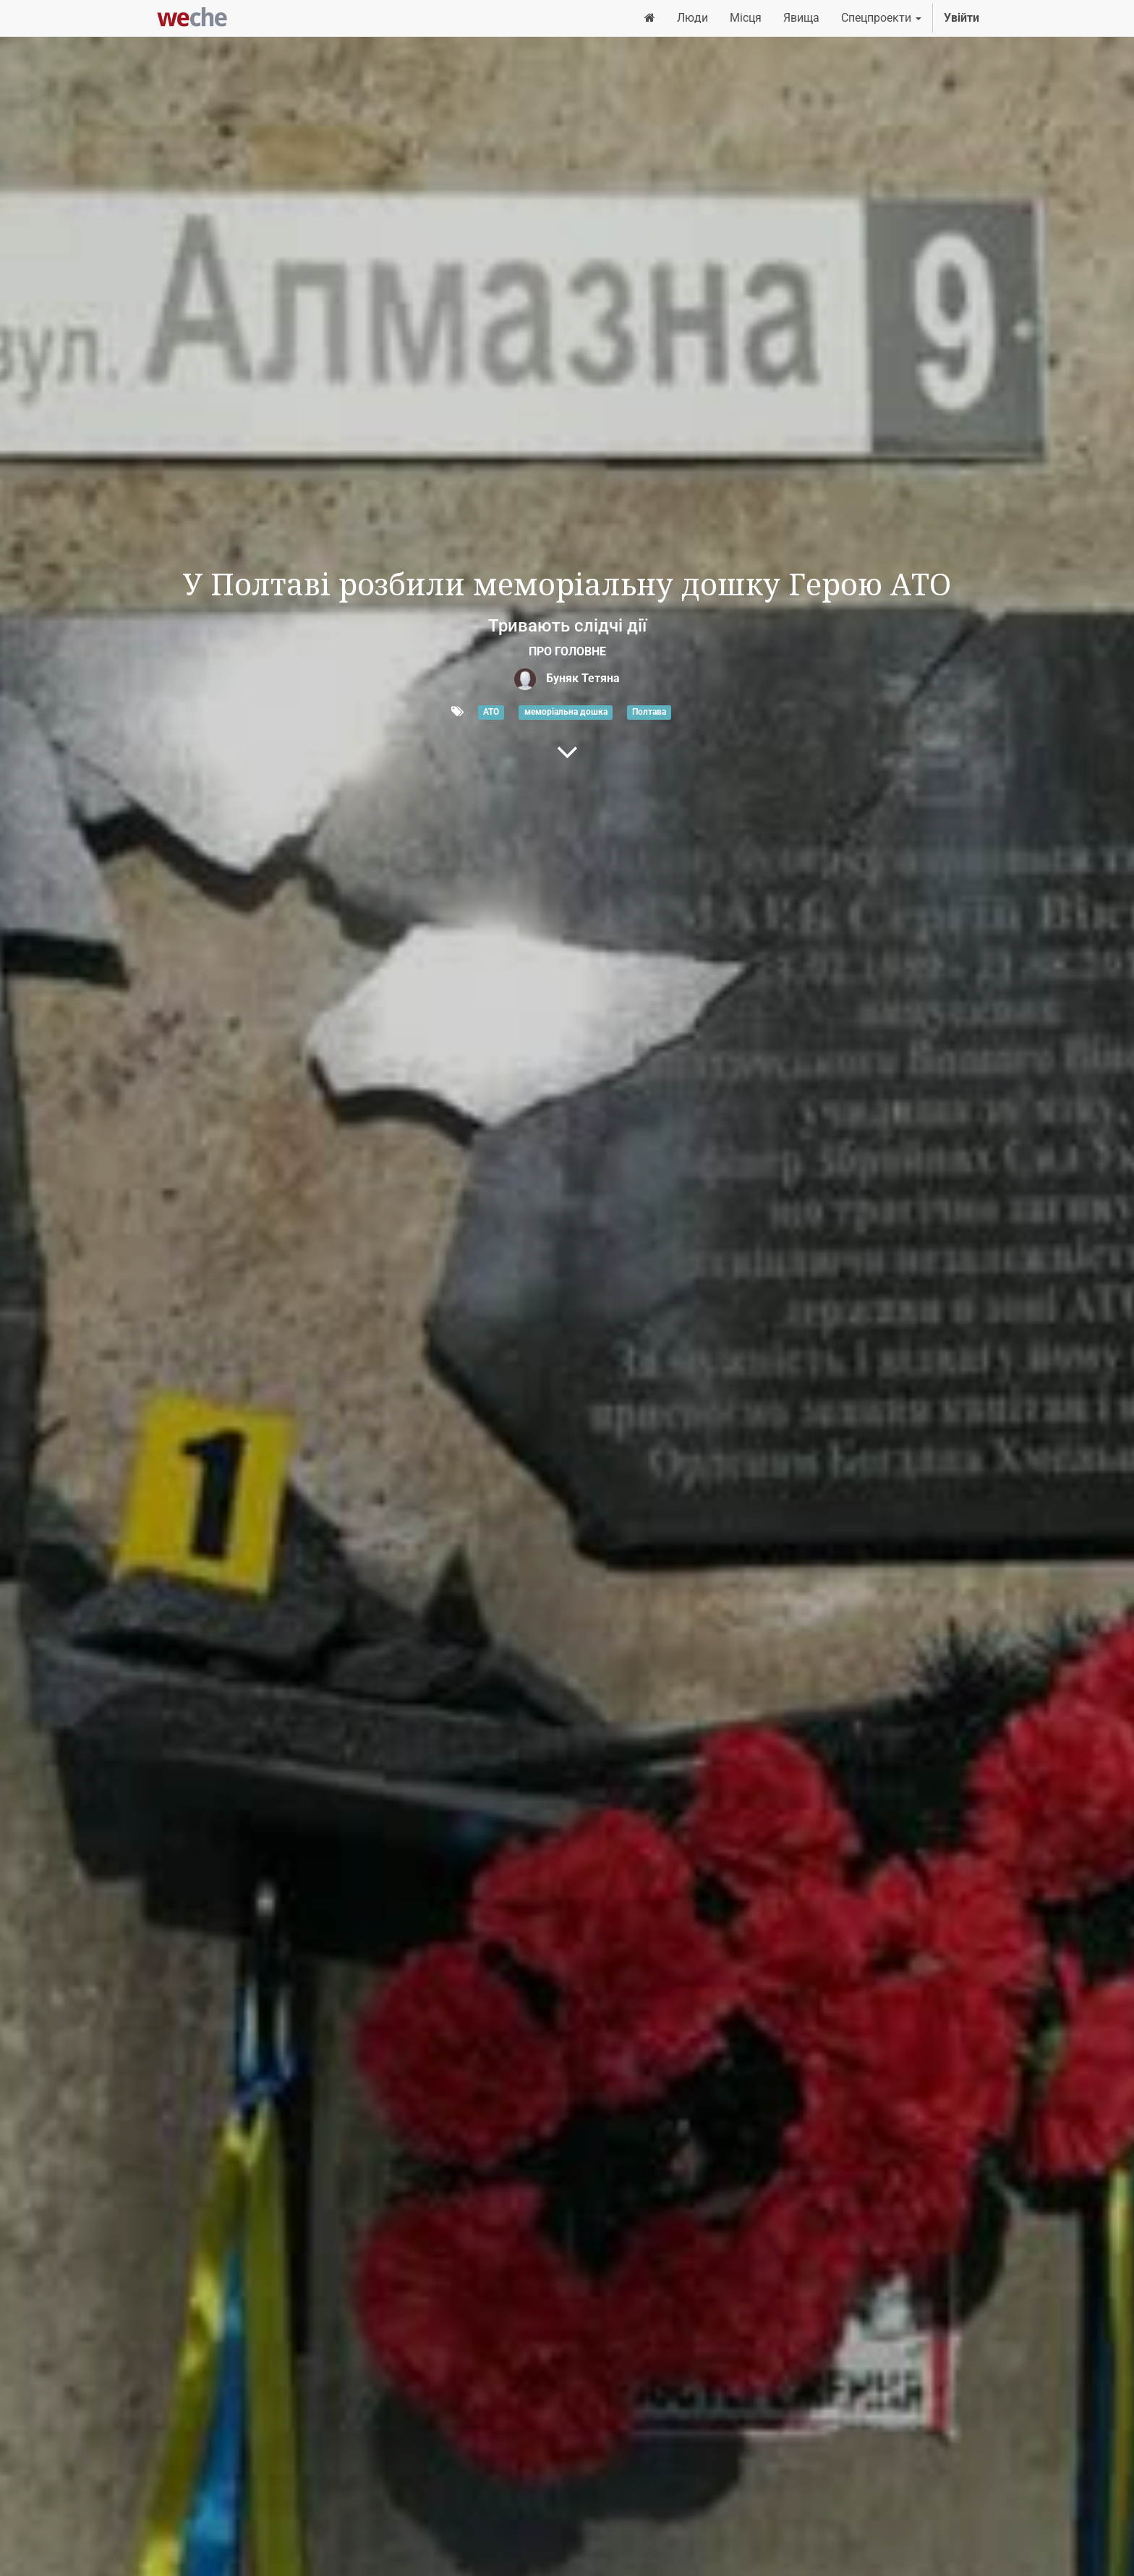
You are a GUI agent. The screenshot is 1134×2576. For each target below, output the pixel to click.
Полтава (649, 712)
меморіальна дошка (566, 712)
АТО (491, 712)
